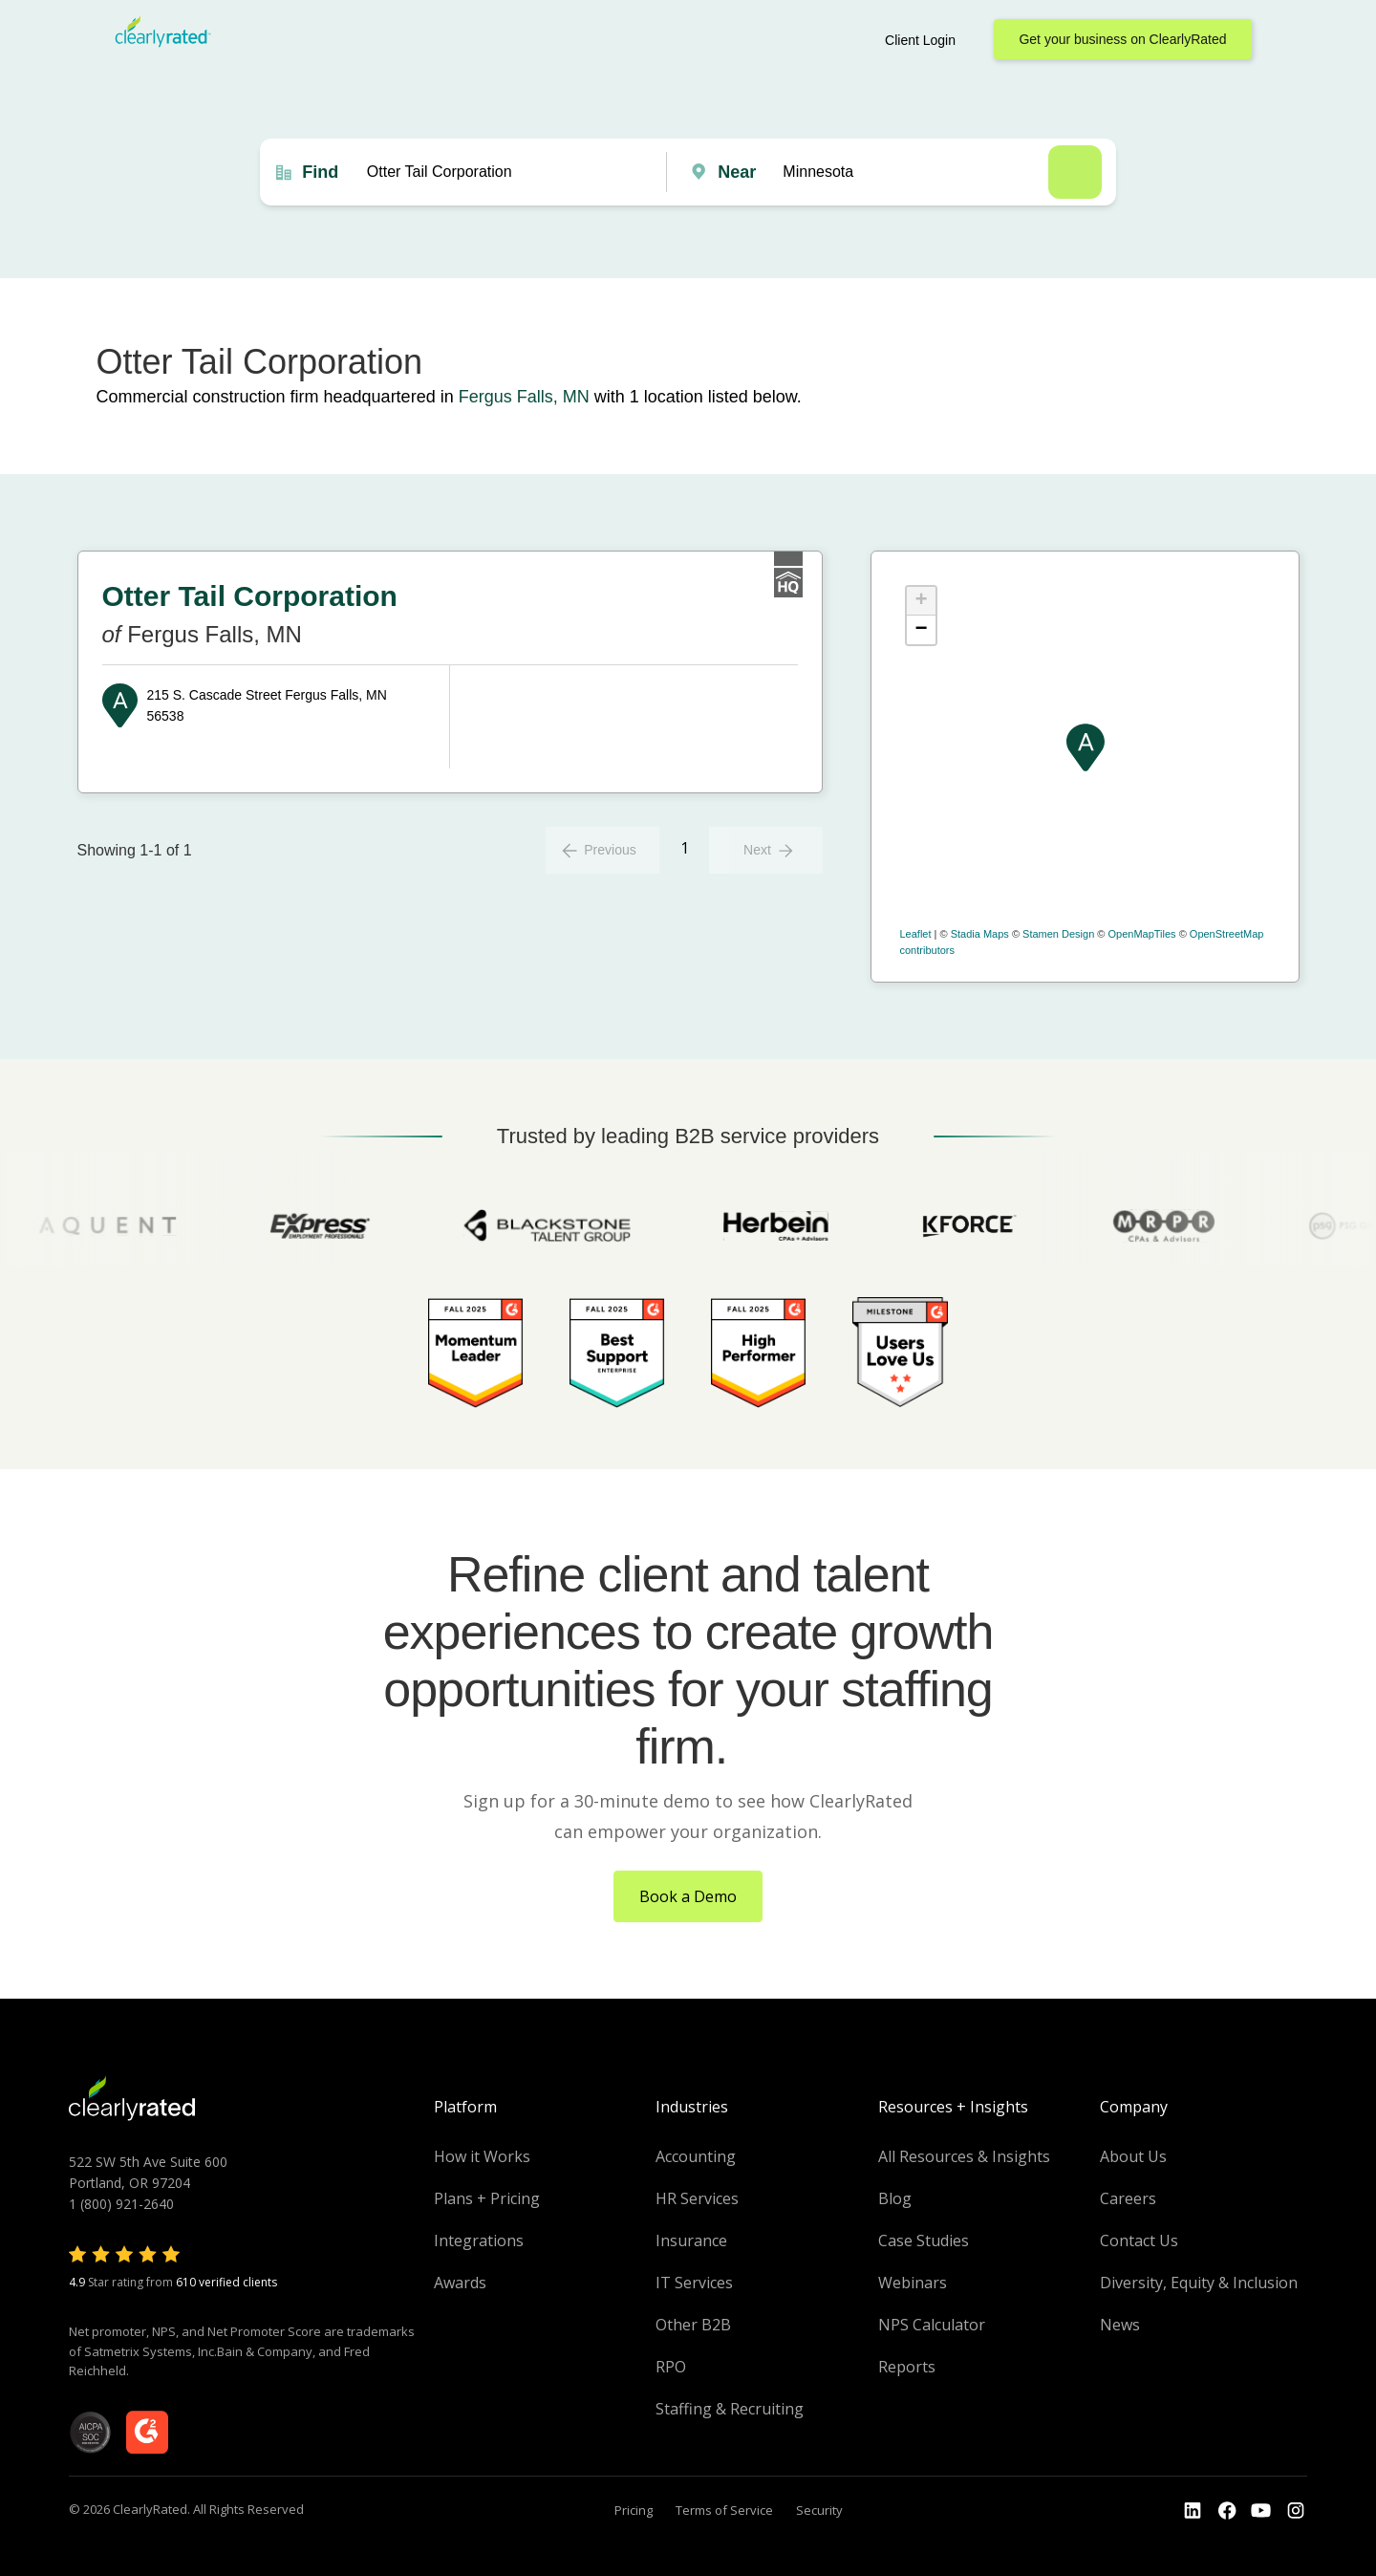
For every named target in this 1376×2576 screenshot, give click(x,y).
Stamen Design (1058, 934)
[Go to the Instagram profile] (1295, 2511)
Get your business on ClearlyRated (1122, 39)
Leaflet (916, 934)
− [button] (920, 630)
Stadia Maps (980, 934)
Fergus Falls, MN (524, 396)
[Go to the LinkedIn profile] (1192, 2511)
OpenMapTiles (1141, 934)
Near (737, 172)
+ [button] (920, 601)
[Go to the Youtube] (1226, 2511)
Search (1075, 172)
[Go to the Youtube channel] (1261, 2511)
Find (320, 172)
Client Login (920, 40)
